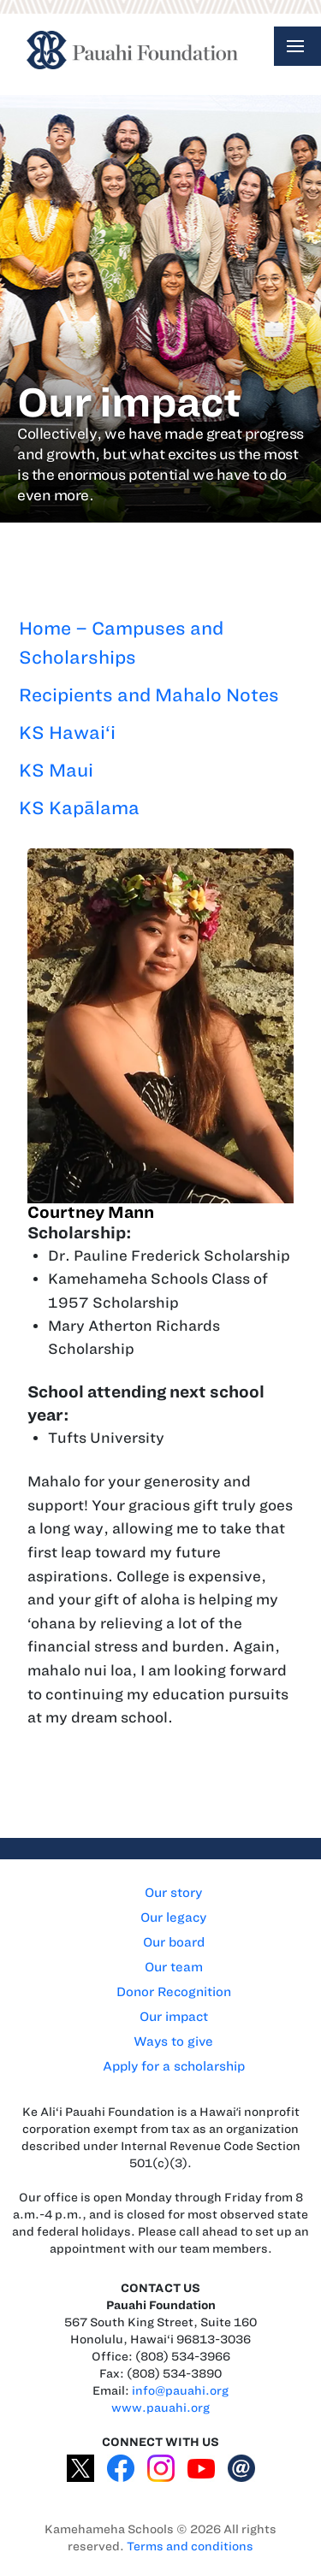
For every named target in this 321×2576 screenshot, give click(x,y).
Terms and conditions (190, 2546)
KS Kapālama (79, 808)
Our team (174, 1967)
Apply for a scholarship (174, 2066)
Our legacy (173, 1917)
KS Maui (56, 770)
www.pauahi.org (160, 2408)
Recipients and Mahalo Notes (149, 695)
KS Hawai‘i (67, 732)
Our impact (174, 2017)
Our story (173, 1893)
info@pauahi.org (180, 2390)
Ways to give (173, 2041)
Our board (174, 1942)
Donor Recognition (173, 1992)
